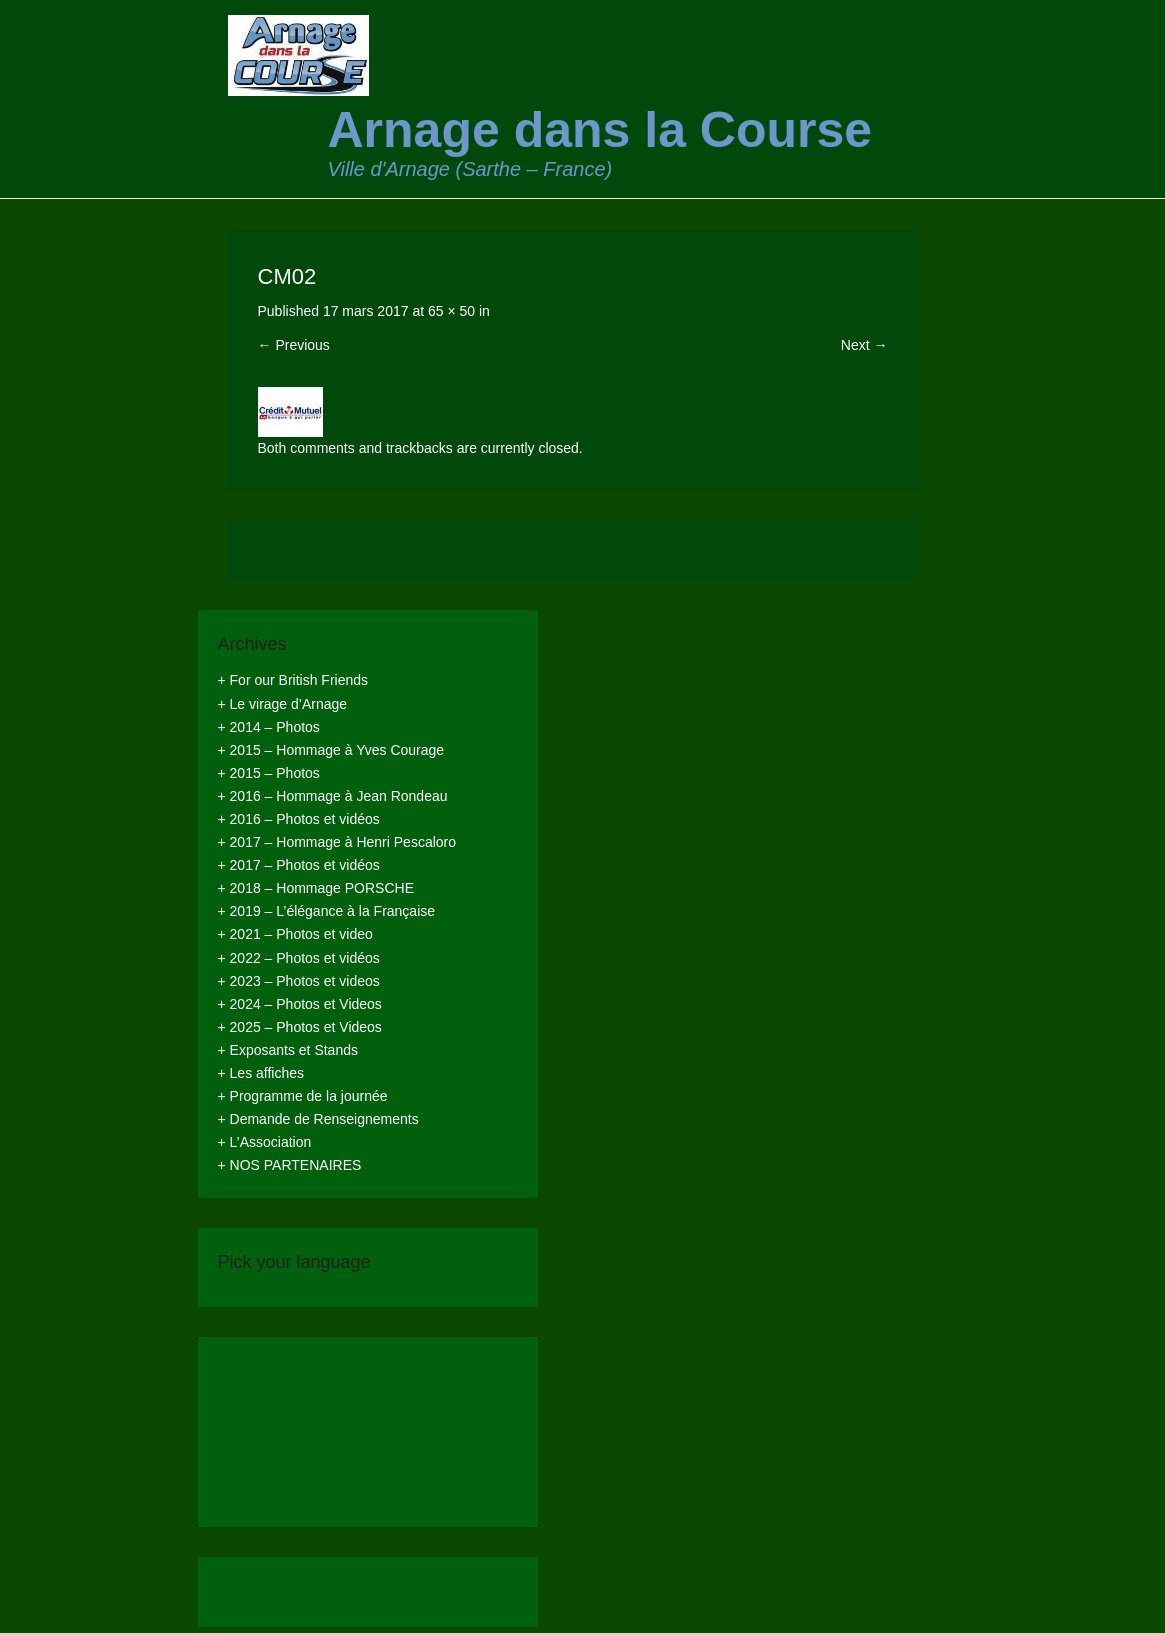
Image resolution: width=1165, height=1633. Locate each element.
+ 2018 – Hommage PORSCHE (316, 888)
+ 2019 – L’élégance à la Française (327, 911)
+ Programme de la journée (303, 1096)
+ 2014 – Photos (269, 727)
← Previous (294, 345)
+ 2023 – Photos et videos (299, 981)
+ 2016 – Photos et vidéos (299, 819)
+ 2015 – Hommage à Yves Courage (331, 750)
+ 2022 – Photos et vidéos (299, 958)
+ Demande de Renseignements (318, 1119)
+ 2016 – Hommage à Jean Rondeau (333, 796)
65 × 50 (451, 311)
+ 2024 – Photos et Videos (300, 1004)
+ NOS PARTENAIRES (290, 1165)
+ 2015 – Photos (269, 773)
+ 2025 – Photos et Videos (300, 1027)
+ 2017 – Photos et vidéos (299, 865)
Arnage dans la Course (600, 130)
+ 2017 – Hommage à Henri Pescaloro (337, 842)
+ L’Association (265, 1142)
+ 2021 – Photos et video (295, 934)
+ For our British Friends (293, 680)
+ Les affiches (261, 1073)
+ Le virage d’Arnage (283, 704)
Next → (864, 345)
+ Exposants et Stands (288, 1050)
